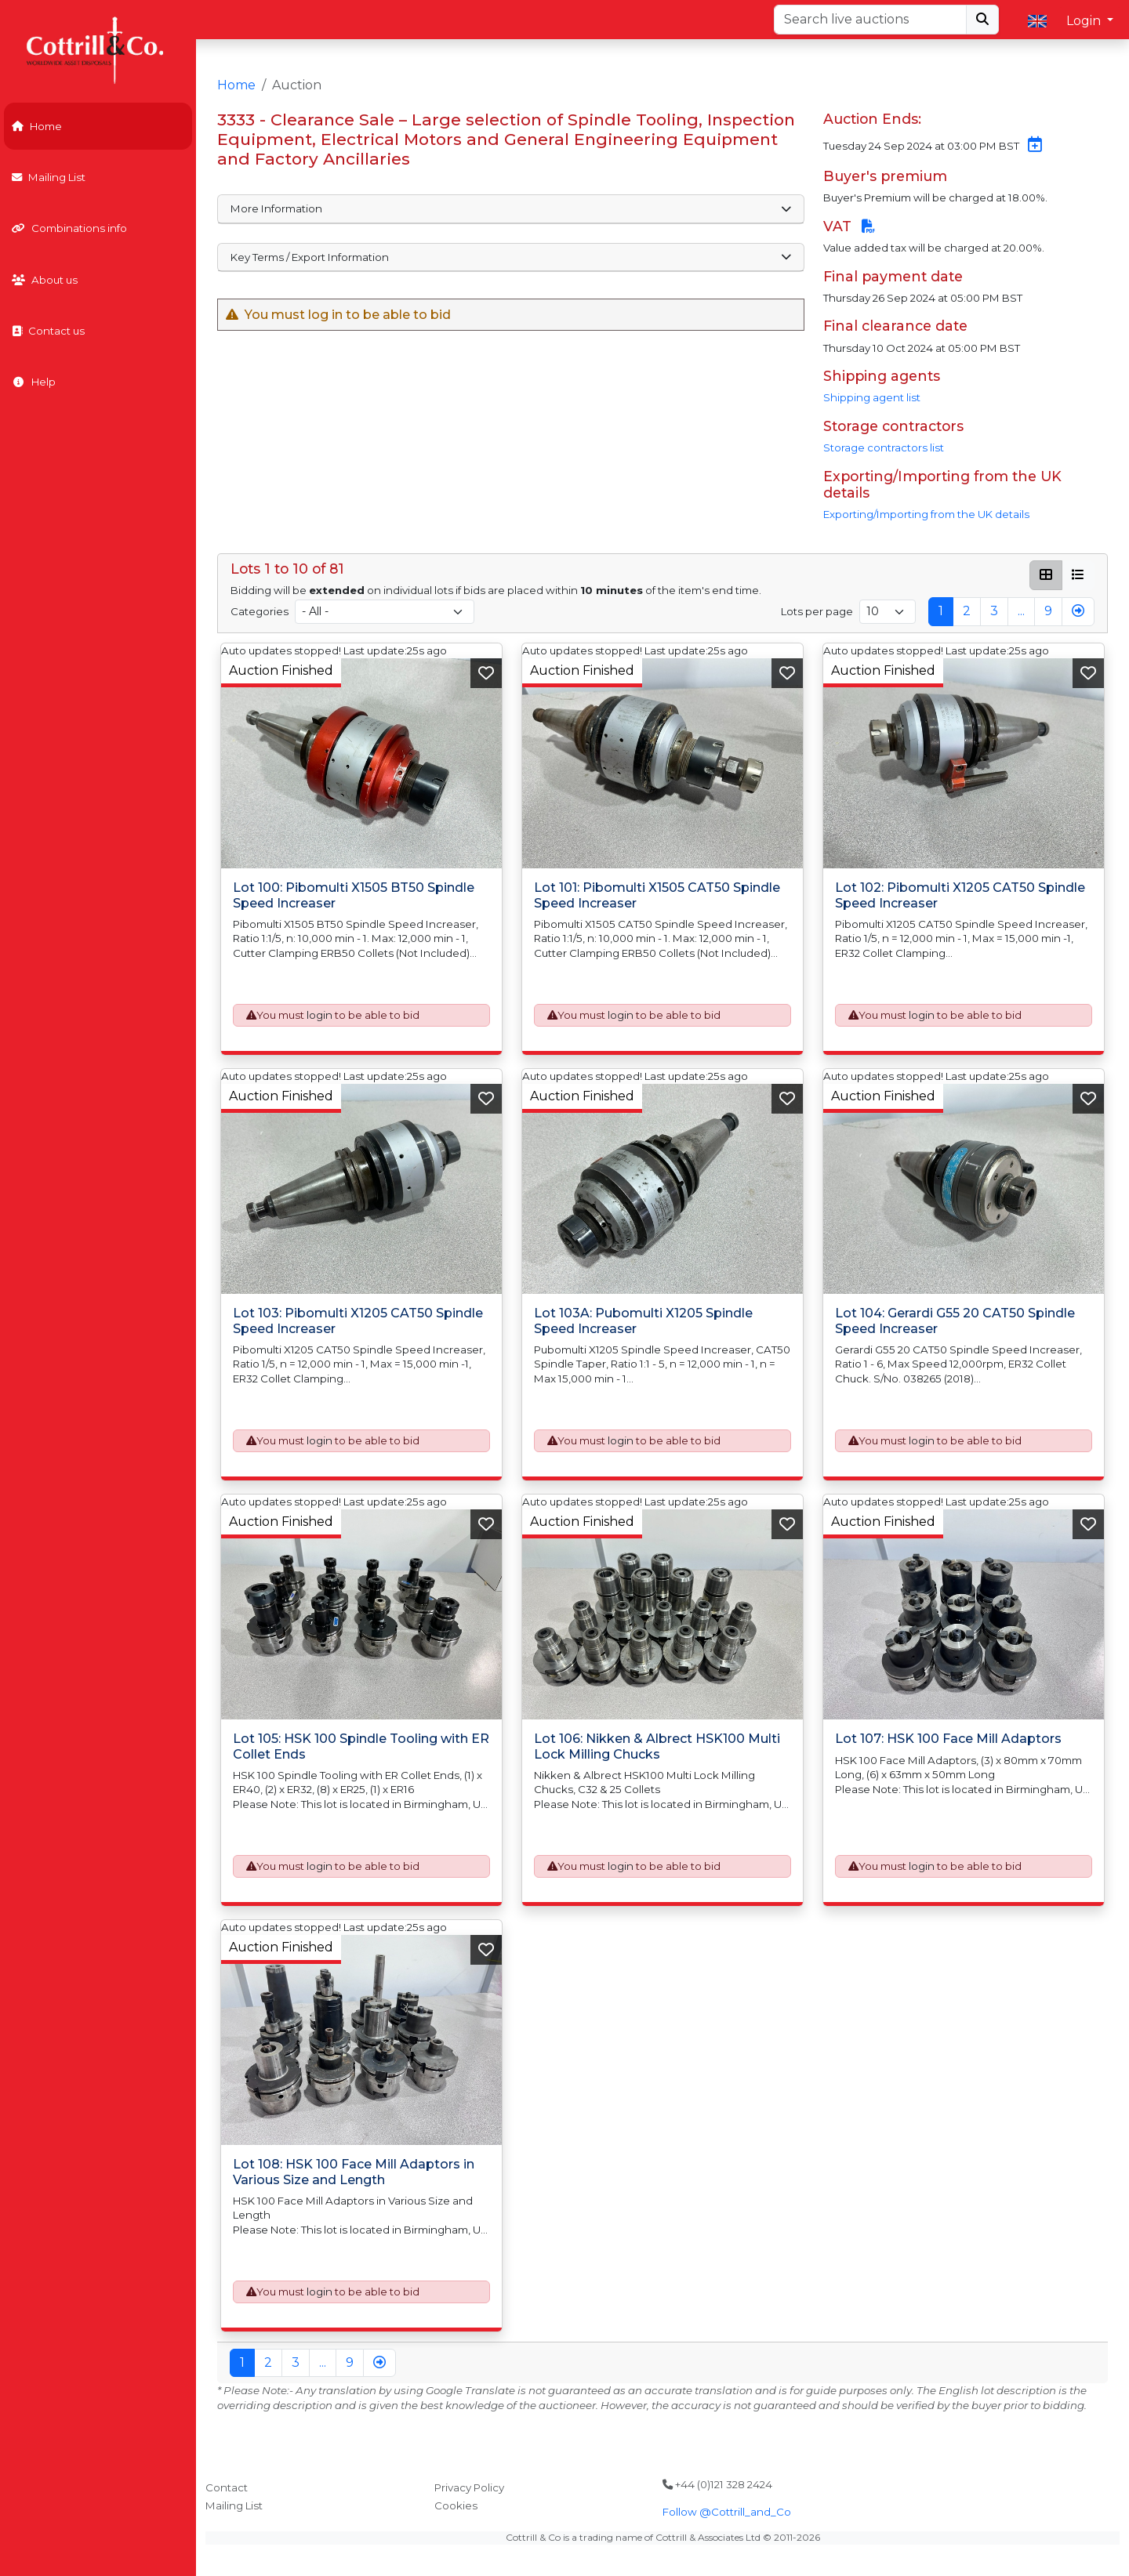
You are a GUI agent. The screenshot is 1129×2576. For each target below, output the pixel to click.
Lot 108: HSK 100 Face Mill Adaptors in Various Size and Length (353, 2172)
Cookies (455, 2505)
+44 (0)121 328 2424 (717, 2484)
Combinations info (69, 228)
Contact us (48, 330)
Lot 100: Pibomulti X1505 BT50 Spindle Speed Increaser (353, 895)
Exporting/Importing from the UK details (926, 514)
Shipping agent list (871, 397)
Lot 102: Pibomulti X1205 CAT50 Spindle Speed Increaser (960, 895)
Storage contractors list (883, 447)
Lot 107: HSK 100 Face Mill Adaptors (948, 1738)
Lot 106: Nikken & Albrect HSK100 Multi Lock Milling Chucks (657, 1746)
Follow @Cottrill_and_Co (727, 2511)
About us (45, 280)
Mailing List (48, 177)
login (319, 1015)
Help (34, 381)
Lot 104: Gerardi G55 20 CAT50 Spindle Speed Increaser (955, 1320)
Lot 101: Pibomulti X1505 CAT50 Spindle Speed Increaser (657, 895)
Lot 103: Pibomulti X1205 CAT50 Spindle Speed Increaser (358, 1320)
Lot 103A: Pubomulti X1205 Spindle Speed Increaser (643, 1320)
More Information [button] (511, 208)
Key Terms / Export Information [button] (511, 257)
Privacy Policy (469, 2487)
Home (37, 126)
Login (1085, 20)
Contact (226, 2487)
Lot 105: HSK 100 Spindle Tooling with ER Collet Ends (361, 1746)
